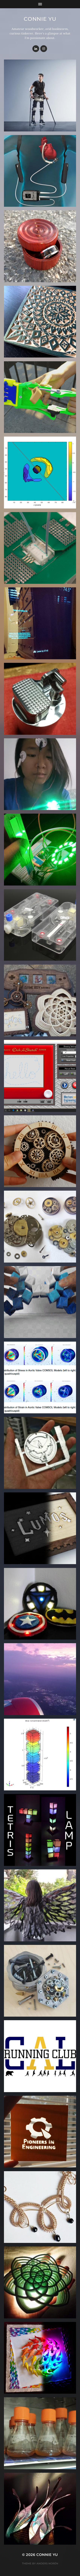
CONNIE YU (40, 19)
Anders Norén (47, 2563)
